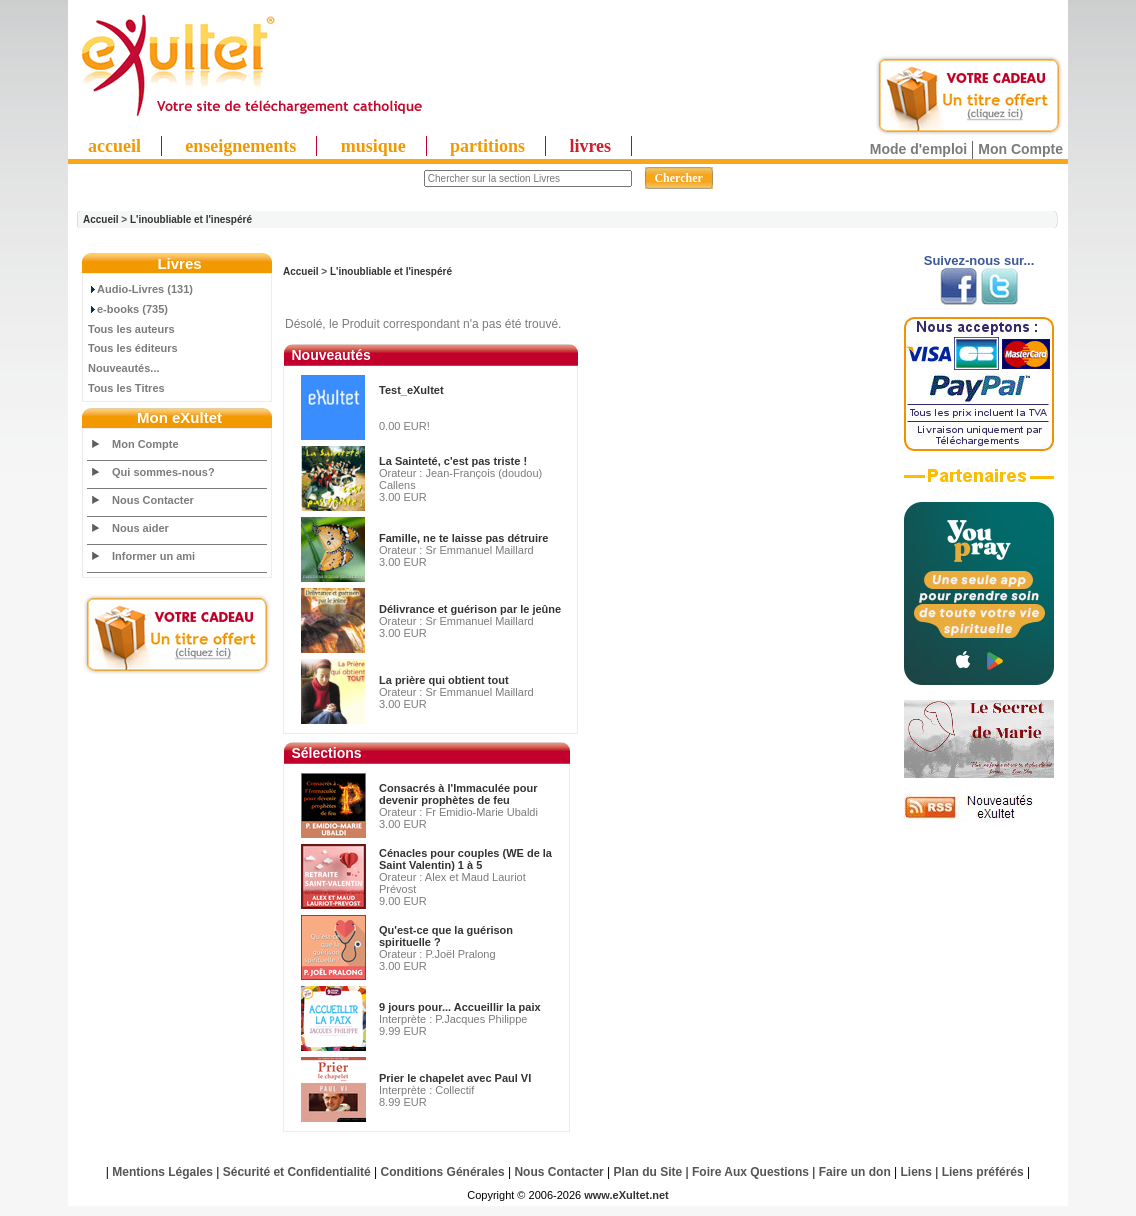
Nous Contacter (153, 500)
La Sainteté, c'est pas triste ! (453, 461)
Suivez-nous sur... (979, 260)
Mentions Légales (162, 1172)
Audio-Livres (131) (140, 289)
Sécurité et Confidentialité (297, 1172)
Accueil (101, 219)
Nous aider (140, 528)
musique (373, 146)
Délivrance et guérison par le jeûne (470, 609)
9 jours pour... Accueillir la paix (460, 1007)
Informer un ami (153, 556)
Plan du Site (648, 1172)
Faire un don (855, 1172)
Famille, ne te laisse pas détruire (463, 538)
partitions (487, 146)
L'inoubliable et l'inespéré (191, 219)
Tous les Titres (126, 388)
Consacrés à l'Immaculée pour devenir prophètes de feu (458, 794)
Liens (916, 1172)
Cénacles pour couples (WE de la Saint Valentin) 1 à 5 (465, 859)
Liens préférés (983, 1172)
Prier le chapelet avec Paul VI (455, 1078)
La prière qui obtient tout (444, 680)
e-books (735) (128, 309)
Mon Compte (1020, 149)
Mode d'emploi (918, 149)
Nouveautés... (124, 368)
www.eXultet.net (626, 1195)
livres (590, 146)
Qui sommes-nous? (163, 472)
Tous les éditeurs (133, 348)
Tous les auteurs (131, 329)
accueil (114, 146)
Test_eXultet (411, 390)
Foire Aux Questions (750, 1172)
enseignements (240, 146)
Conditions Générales (443, 1172)
